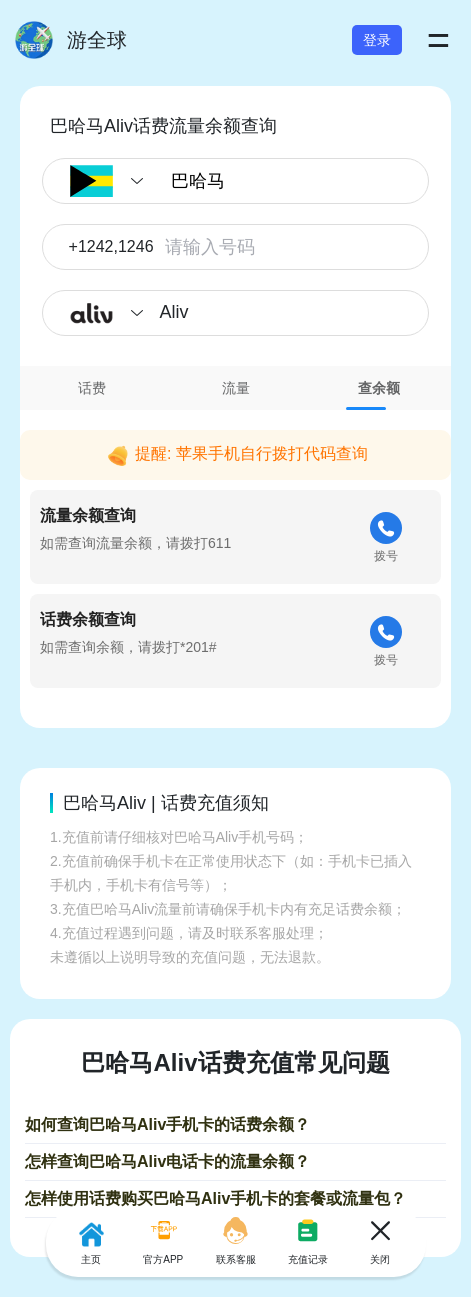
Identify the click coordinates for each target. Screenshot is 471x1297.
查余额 (379, 388)
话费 (92, 388)
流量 (236, 388)
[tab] (92, 388)
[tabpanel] (235, 554)
